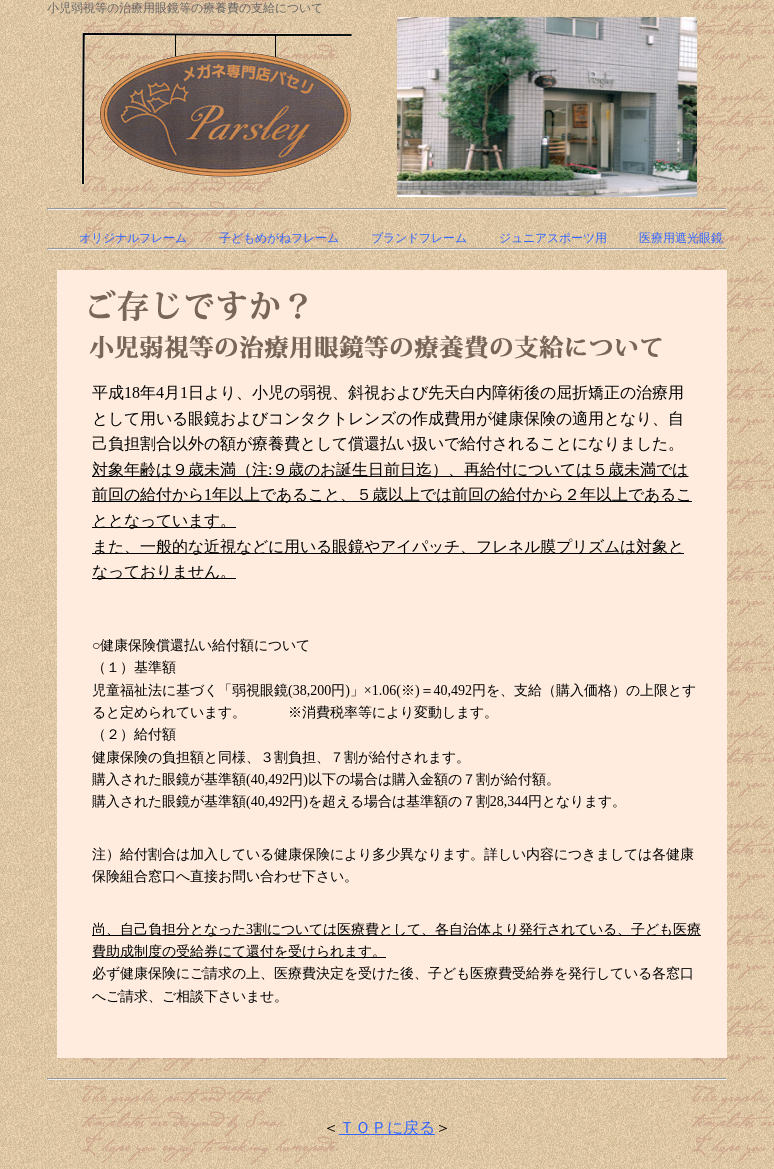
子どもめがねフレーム (279, 238)
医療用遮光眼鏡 (681, 238)
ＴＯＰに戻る (387, 1127)
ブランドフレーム (419, 238)
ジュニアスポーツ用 (553, 238)
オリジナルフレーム (133, 238)
